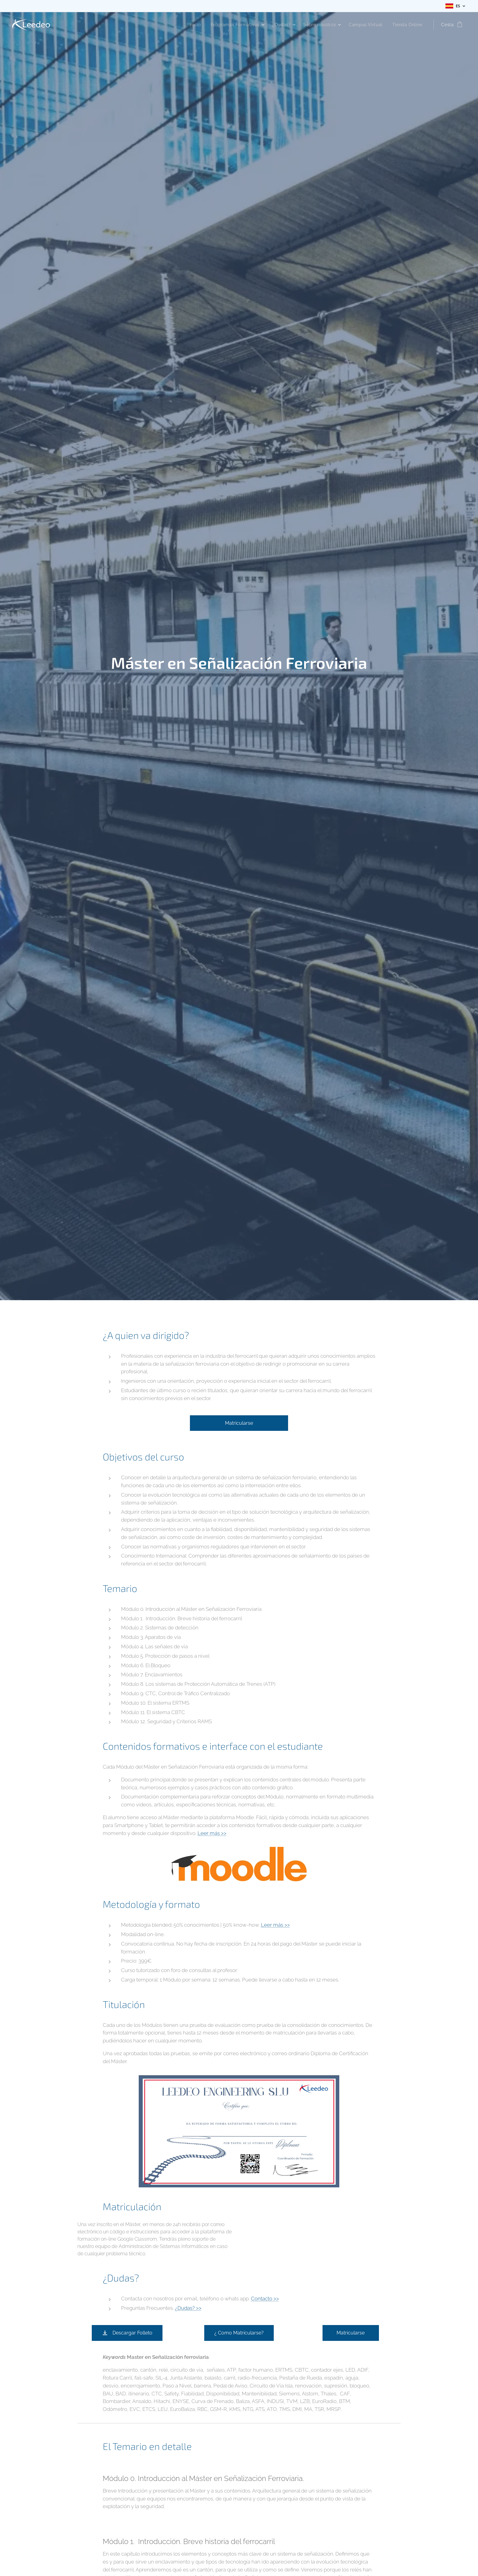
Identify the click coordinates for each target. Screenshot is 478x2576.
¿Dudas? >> (188, 2308)
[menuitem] (192, 24)
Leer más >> (212, 1833)
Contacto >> (265, 2298)
